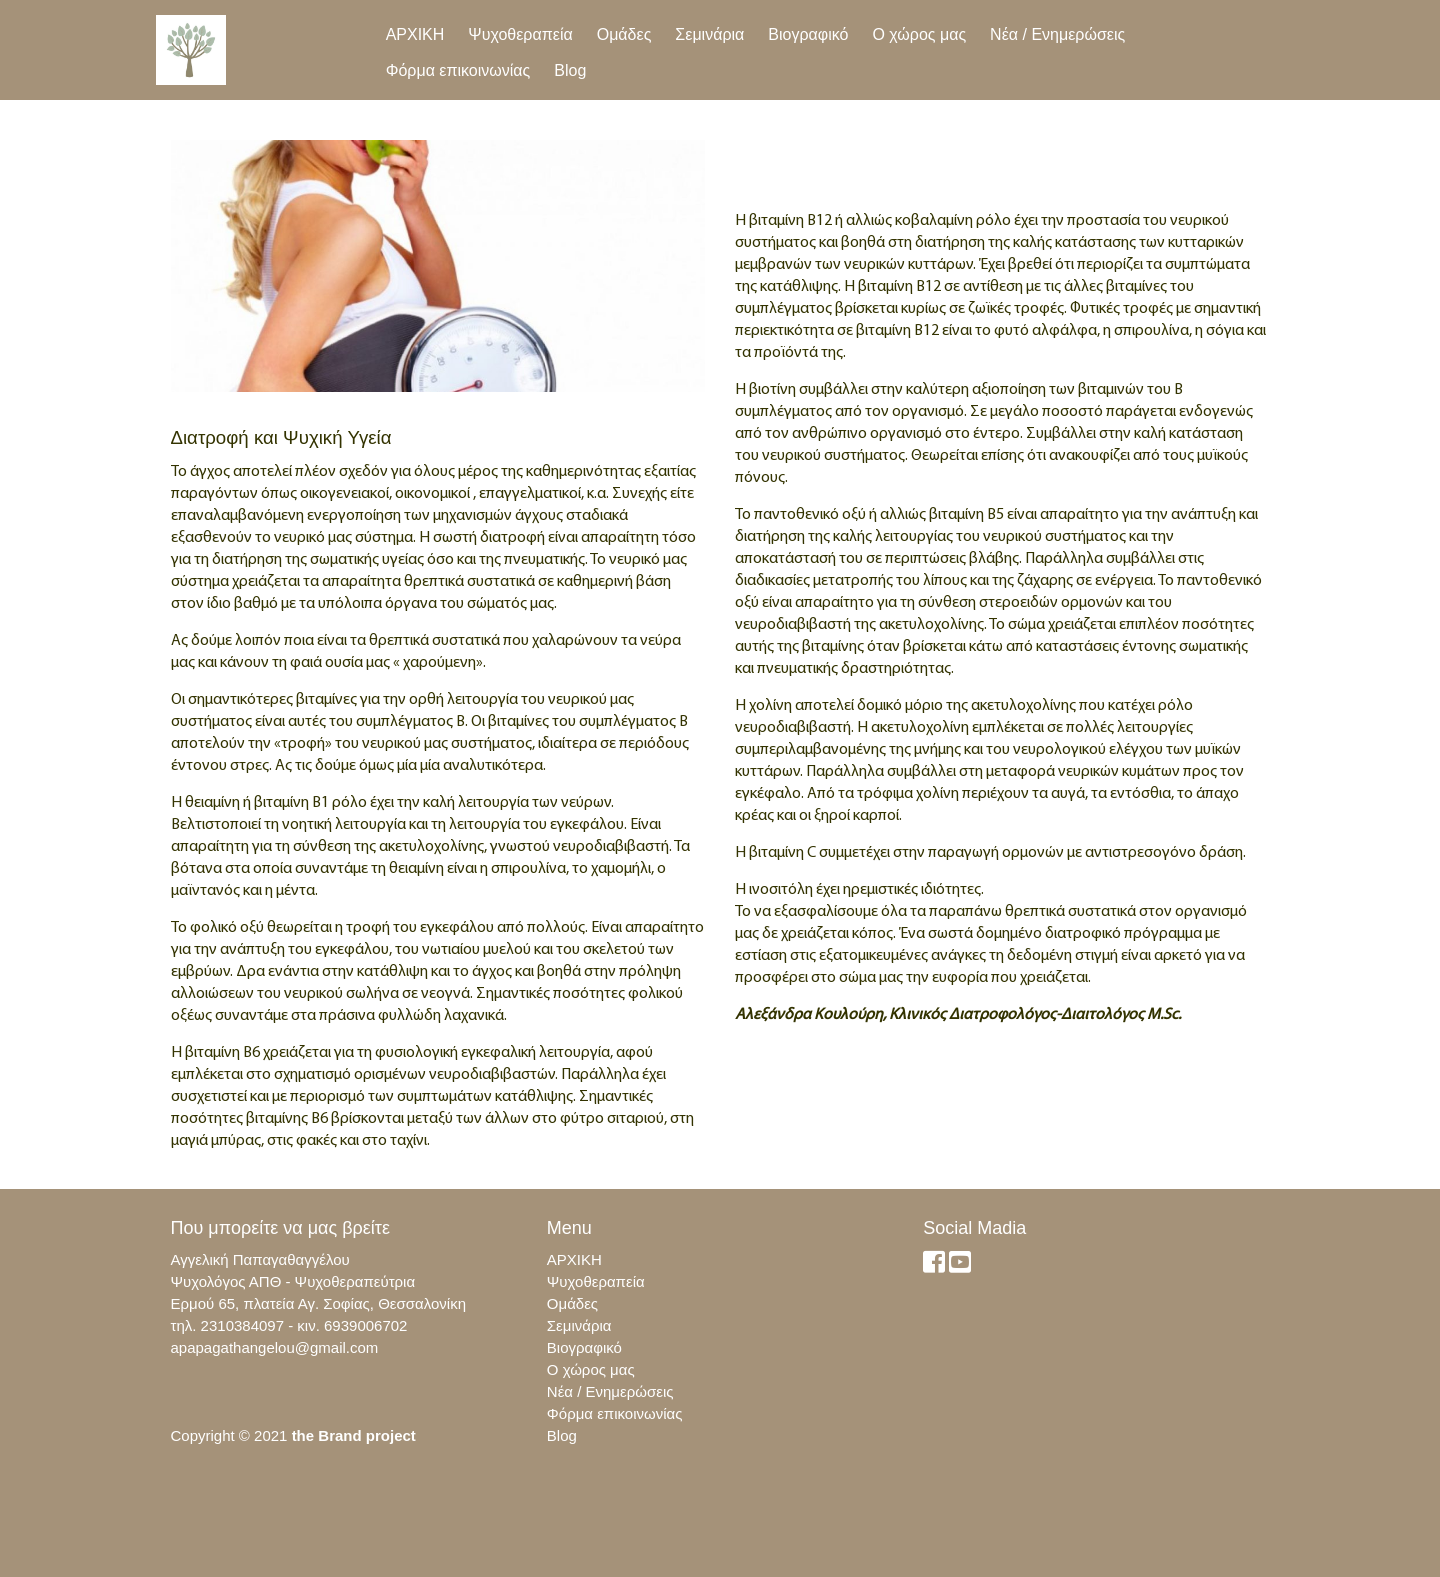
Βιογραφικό (808, 34)
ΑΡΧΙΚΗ (415, 34)
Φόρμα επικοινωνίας (458, 70)
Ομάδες (624, 34)
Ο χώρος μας (919, 34)
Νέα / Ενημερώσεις (1057, 34)
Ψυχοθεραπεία (520, 34)
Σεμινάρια (709, 34)
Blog (570, 70)
